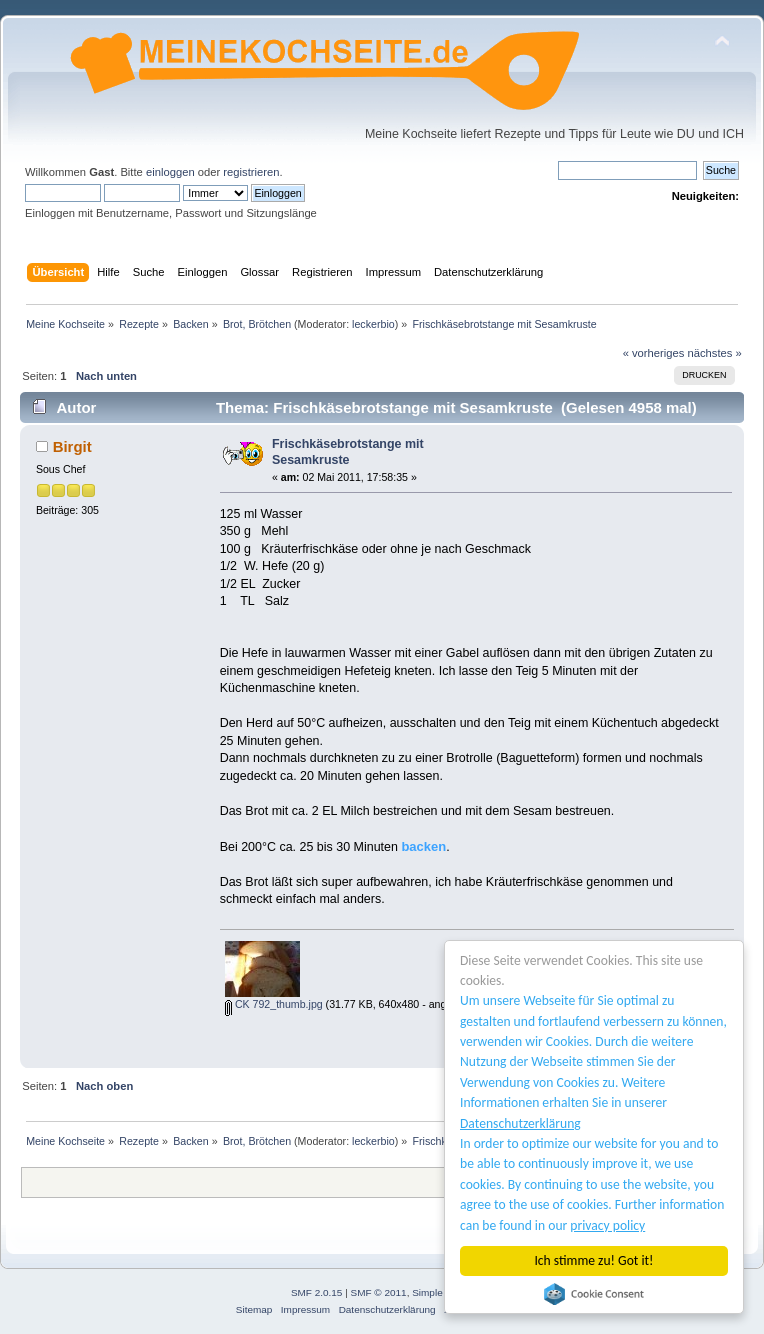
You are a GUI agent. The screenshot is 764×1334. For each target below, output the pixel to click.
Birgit (72, 446)
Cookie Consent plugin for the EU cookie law (594, 1294)
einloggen (170, 172)
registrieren (251, 172)
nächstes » (715, 353)
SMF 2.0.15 (317, 1292)
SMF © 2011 (379, 1292)
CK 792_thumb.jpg (274, 1004)
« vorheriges (654, 353)
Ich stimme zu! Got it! (594, 1260)
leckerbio (373, 324)
